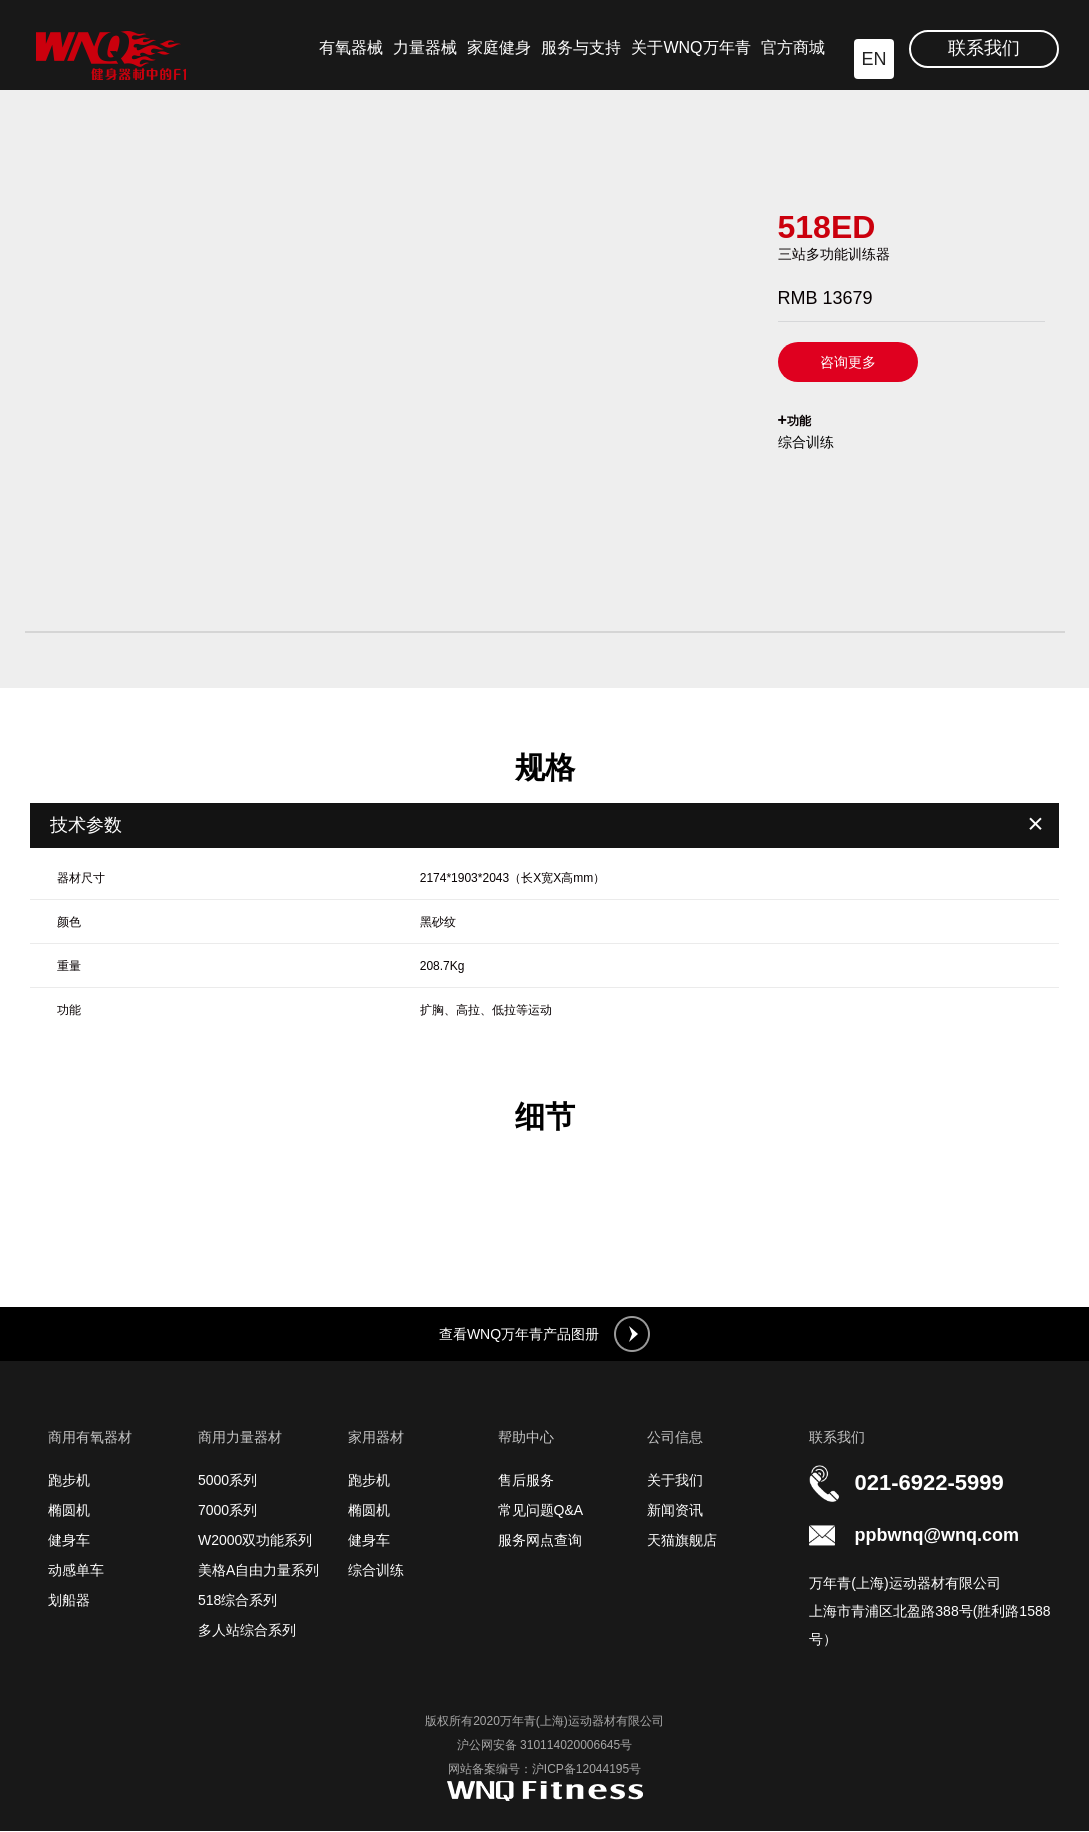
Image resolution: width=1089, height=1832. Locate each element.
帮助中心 (526, 1438)
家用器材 (376, 1438)
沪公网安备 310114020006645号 (544, 1746)
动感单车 (76, 1571)
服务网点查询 (540, 1541)
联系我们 (984, 48)
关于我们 (675, 1481)
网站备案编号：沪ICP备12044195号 (544, 1770)
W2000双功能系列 (255, 1541)
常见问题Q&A (541, 1511)
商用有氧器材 (90, 1438)
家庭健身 (499, 47)
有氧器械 (351, 47)
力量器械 (425, 47)
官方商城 (793, 47)
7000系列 (227, 1511)
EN (873, 59)
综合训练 (376, 1571)
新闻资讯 (675, 1511)
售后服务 (526, 1481)
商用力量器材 (240, 1438)
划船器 (69, 1601)
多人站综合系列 (247, 1631)
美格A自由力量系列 (258, 1571)
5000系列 (227, 1481)
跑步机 (69, 1481)
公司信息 (675, 1438)
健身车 (69, 1541)
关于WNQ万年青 (690, 47)
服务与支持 (581, 47)
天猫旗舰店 (682, 1541)
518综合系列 (237, 1601)
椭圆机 (69, 1511)
